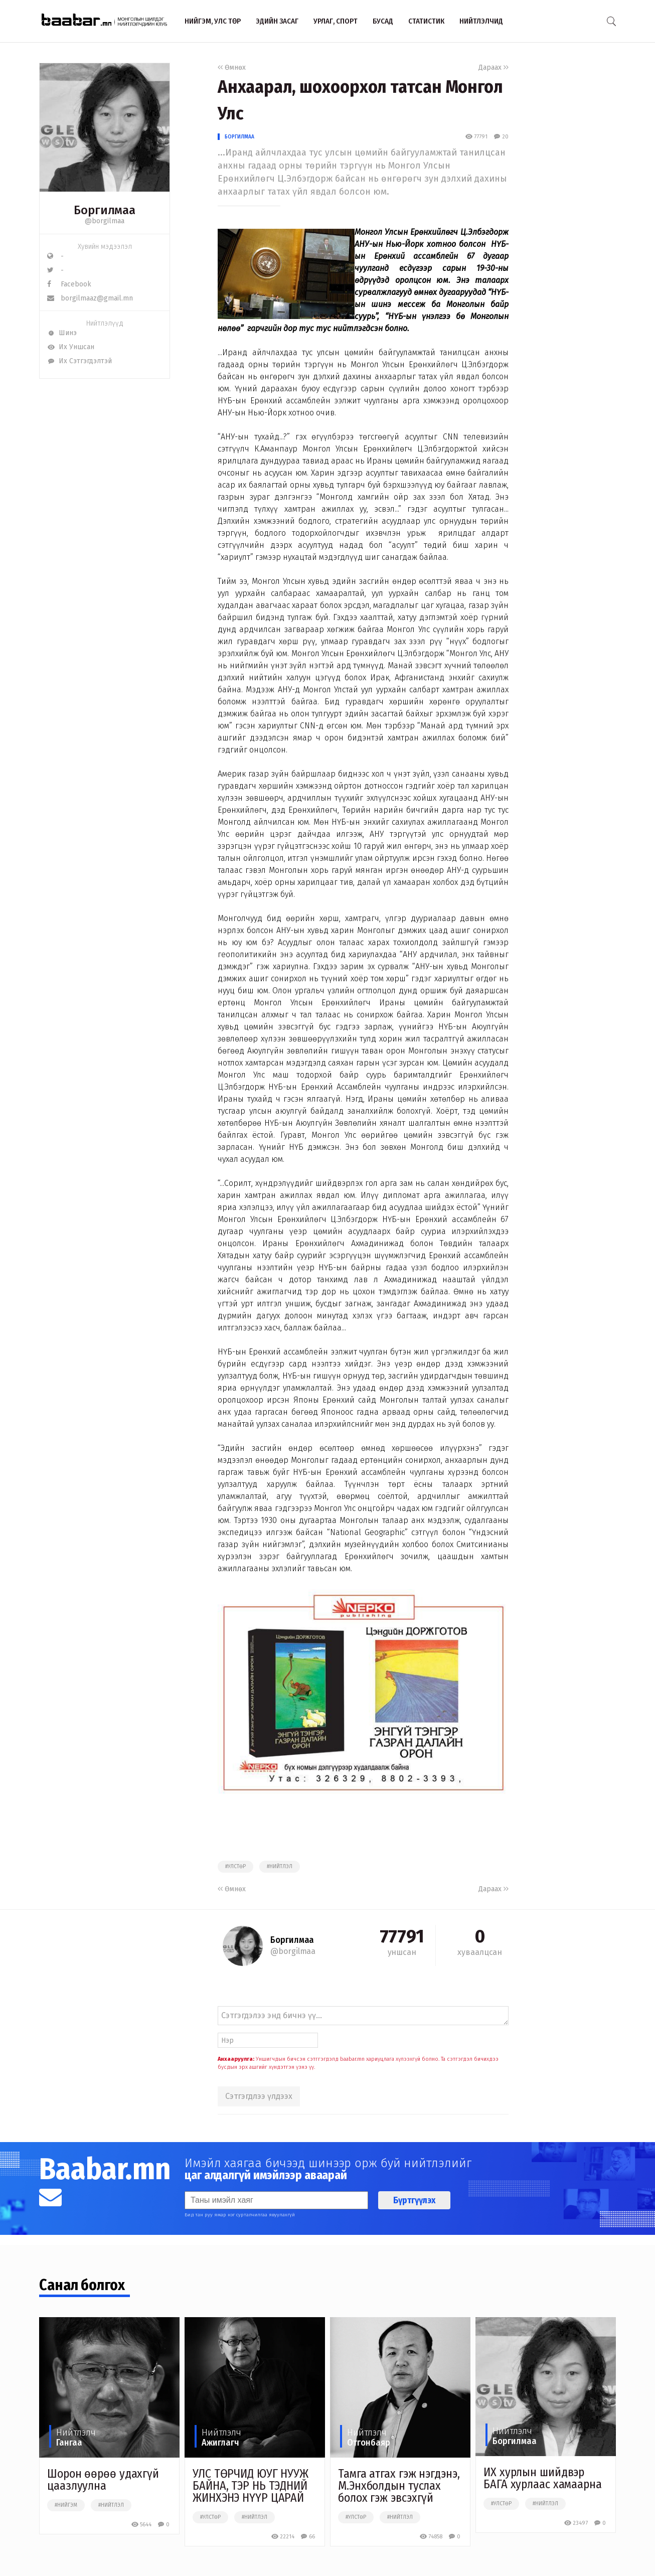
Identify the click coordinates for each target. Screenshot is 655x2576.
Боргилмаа (239, 136)
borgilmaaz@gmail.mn (90, 298)
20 (501, 136)
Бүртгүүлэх (414, 2200)
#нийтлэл (279, 1867)
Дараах (493, 67)
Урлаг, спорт (335, 21)
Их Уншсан (70, 347)
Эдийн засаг (277, 21)
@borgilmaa (104, 221)
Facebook (69, 284)
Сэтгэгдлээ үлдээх (258, 2096)
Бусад (383, 21)
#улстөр (235, 1867)
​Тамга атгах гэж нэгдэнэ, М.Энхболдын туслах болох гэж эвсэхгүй (399, 2486)
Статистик (426, 21)
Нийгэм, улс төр (213, 21)
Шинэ (62, 333)
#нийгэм (66, 2505)
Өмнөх (232, 67)
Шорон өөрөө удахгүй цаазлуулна (103, 2480)
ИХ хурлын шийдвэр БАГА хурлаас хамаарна (542, 2478)
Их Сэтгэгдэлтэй (79, 361)
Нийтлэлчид (481, 21)
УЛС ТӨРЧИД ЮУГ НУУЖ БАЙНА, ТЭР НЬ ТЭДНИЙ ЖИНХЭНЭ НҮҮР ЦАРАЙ (250, 2486)
